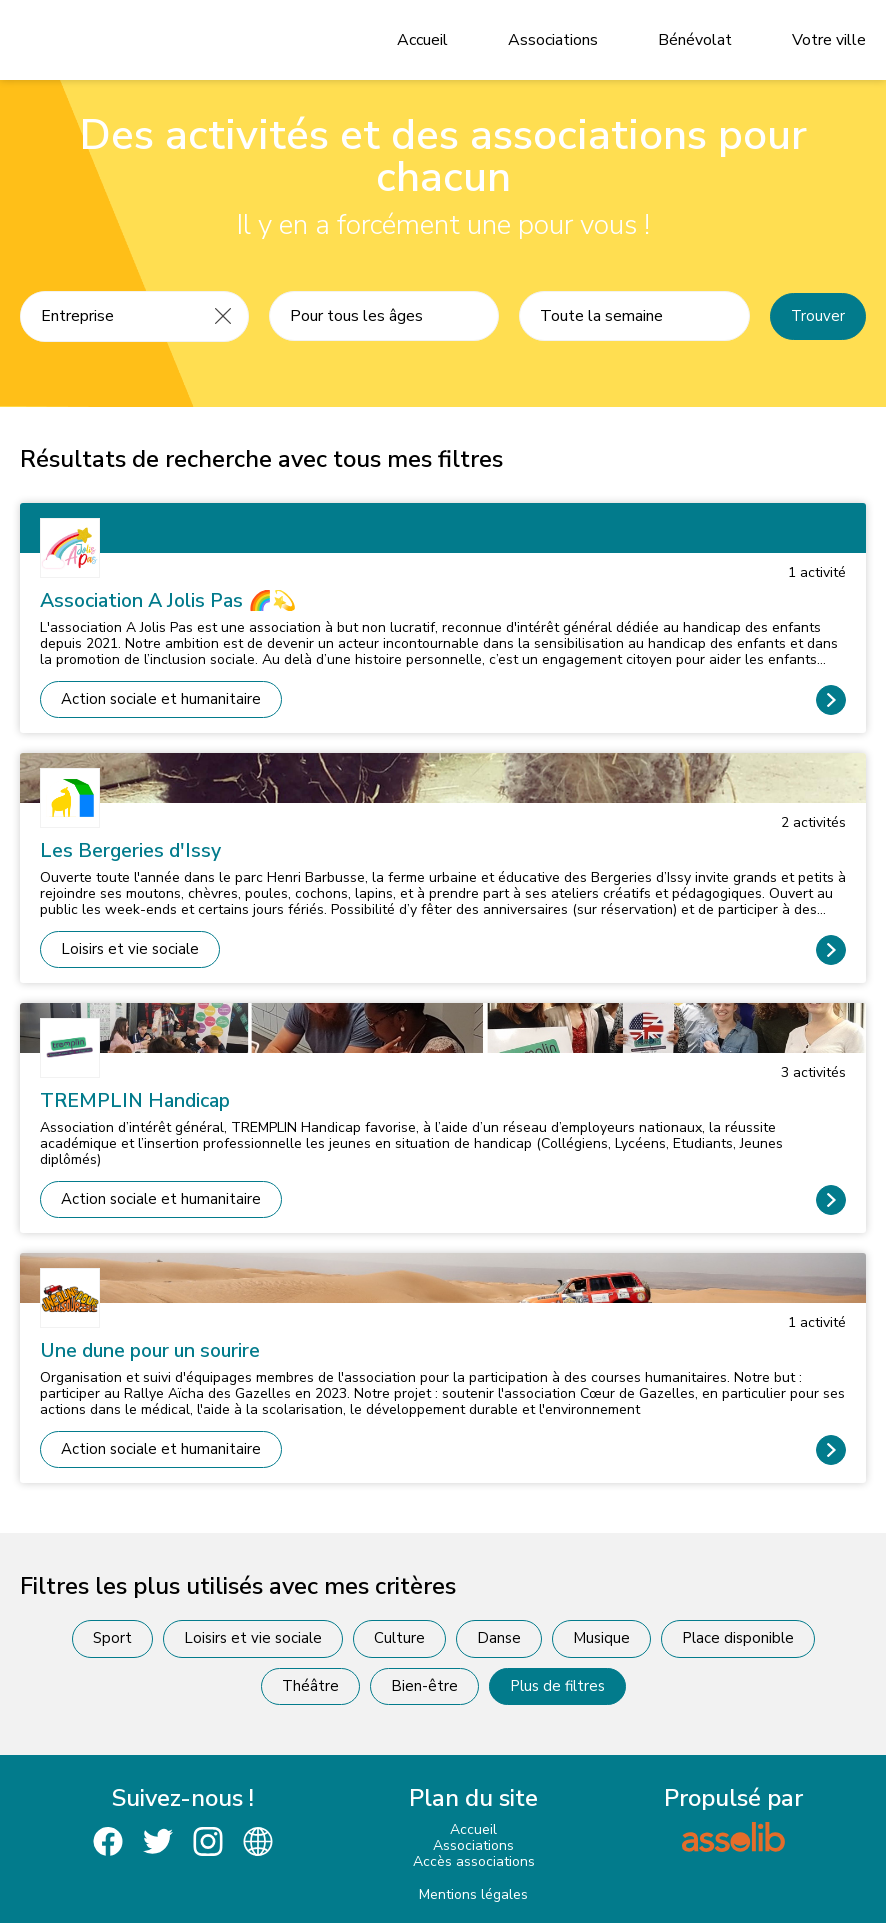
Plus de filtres (557, 1686)
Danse (499, 1638)
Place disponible (738, 1638)
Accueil (422, 40)
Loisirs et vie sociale (130, 949)
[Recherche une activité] (109, 316)
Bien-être (424, 1686)
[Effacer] (223, 316)
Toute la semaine (601, 316)
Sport (112, 1638)
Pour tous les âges (356, 316)
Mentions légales (473, 1894)
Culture (399, 1638)
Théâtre (310, 1686)
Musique (601, 1638)
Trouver (818, 316)
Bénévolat (695, 40)
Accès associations (474, 1861)
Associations (553, 40)
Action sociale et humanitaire (161, 699)
